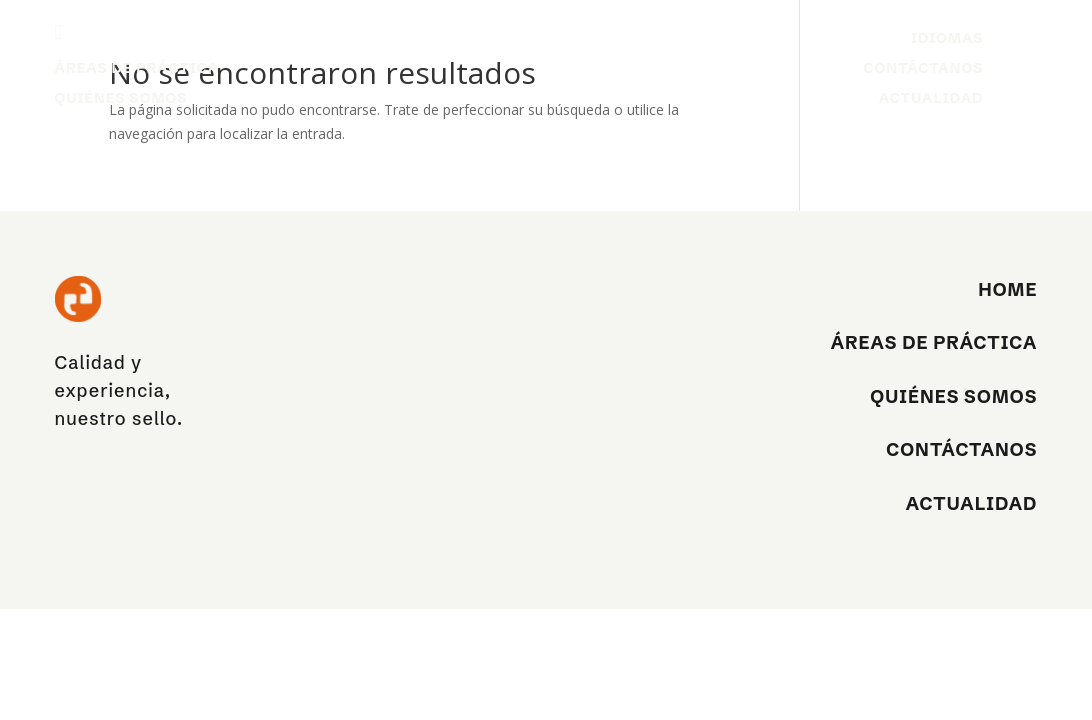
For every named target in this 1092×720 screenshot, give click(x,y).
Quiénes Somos (121, 99)
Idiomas (947, 39)
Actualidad (931, 99)
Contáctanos (923, 69)
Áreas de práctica (137, 69)
